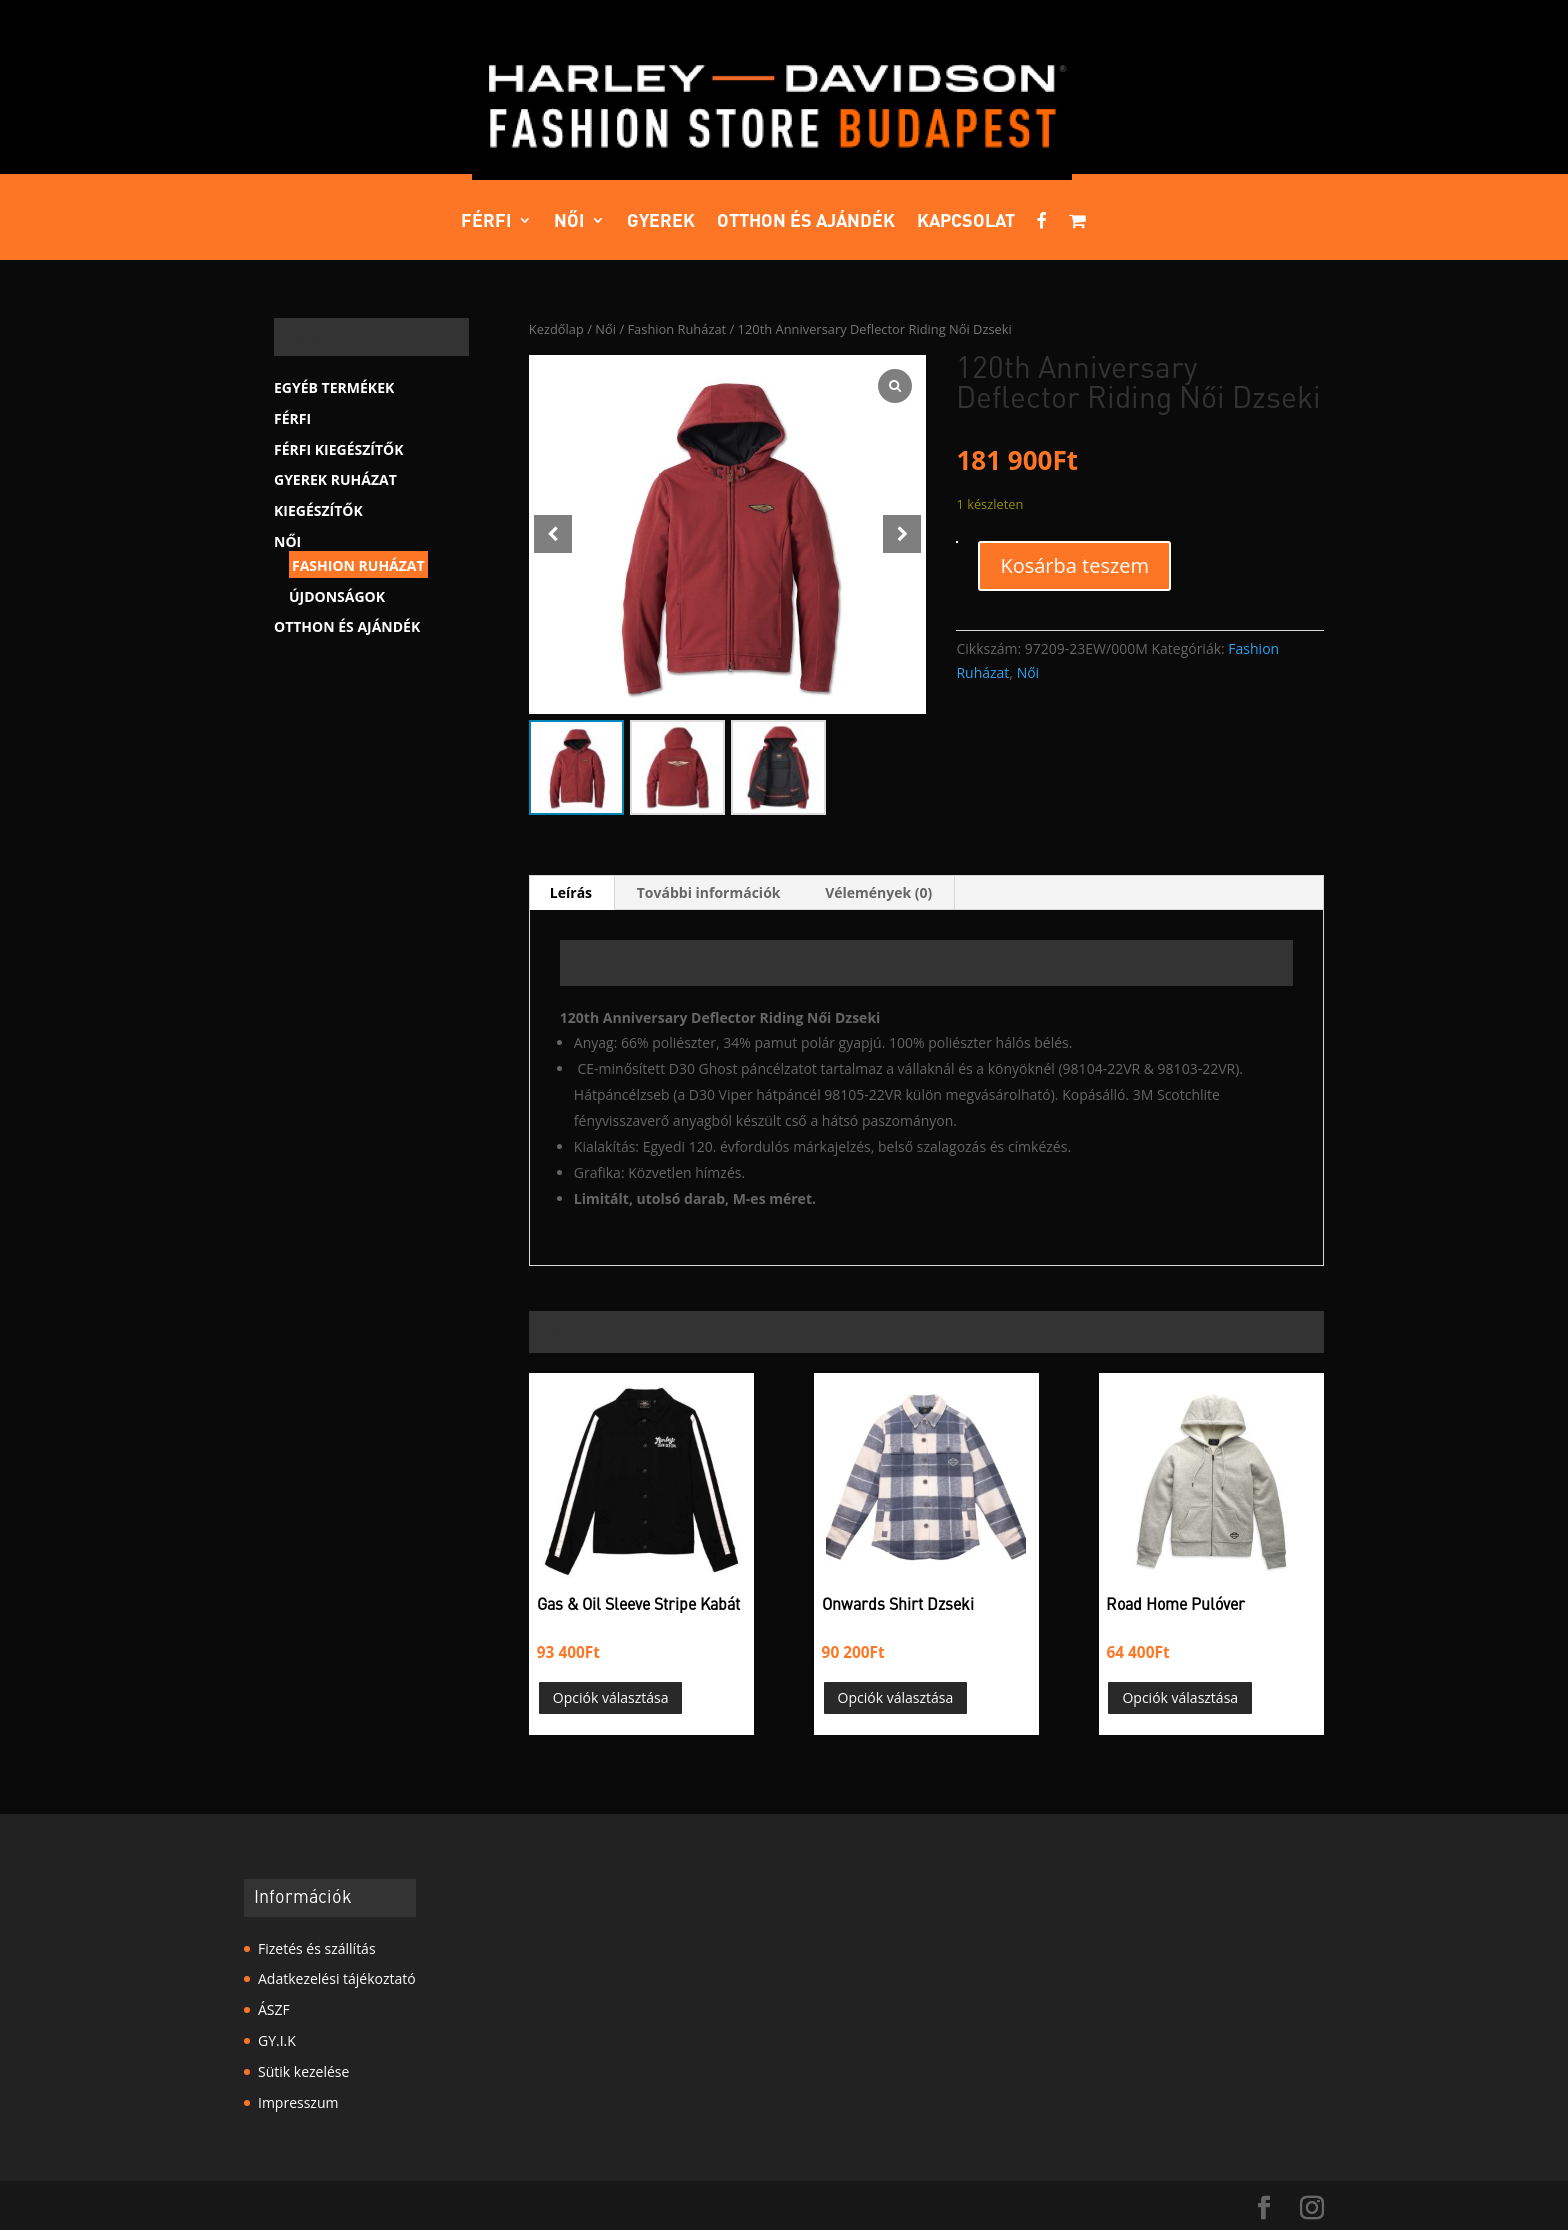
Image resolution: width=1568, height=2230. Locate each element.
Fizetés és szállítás (317, 1948)
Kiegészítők (318, 510)
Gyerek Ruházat (335, 479)
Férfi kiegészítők (338, 449)
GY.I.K (277, 2040)
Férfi (486, 222)
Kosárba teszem (1074, 565)
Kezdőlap (556, 329)
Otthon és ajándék (806, 222)
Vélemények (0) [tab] (878, 892)
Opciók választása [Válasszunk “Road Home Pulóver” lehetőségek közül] (1180, 1697)
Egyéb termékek (334, 387)
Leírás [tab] (571, 892)
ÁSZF (274, 2009)
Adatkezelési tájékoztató (337, 1978)
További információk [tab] (709, 892)
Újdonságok (337, 596)
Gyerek (661, 222)
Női (569, 222)
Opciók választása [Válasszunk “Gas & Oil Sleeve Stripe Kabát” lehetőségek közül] (611, 1697)
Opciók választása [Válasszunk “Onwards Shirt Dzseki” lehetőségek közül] (896, 1697)
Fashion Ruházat (676, 329)
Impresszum (298, 2102)
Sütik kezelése (303, 2071)
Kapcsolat (966, 222)
